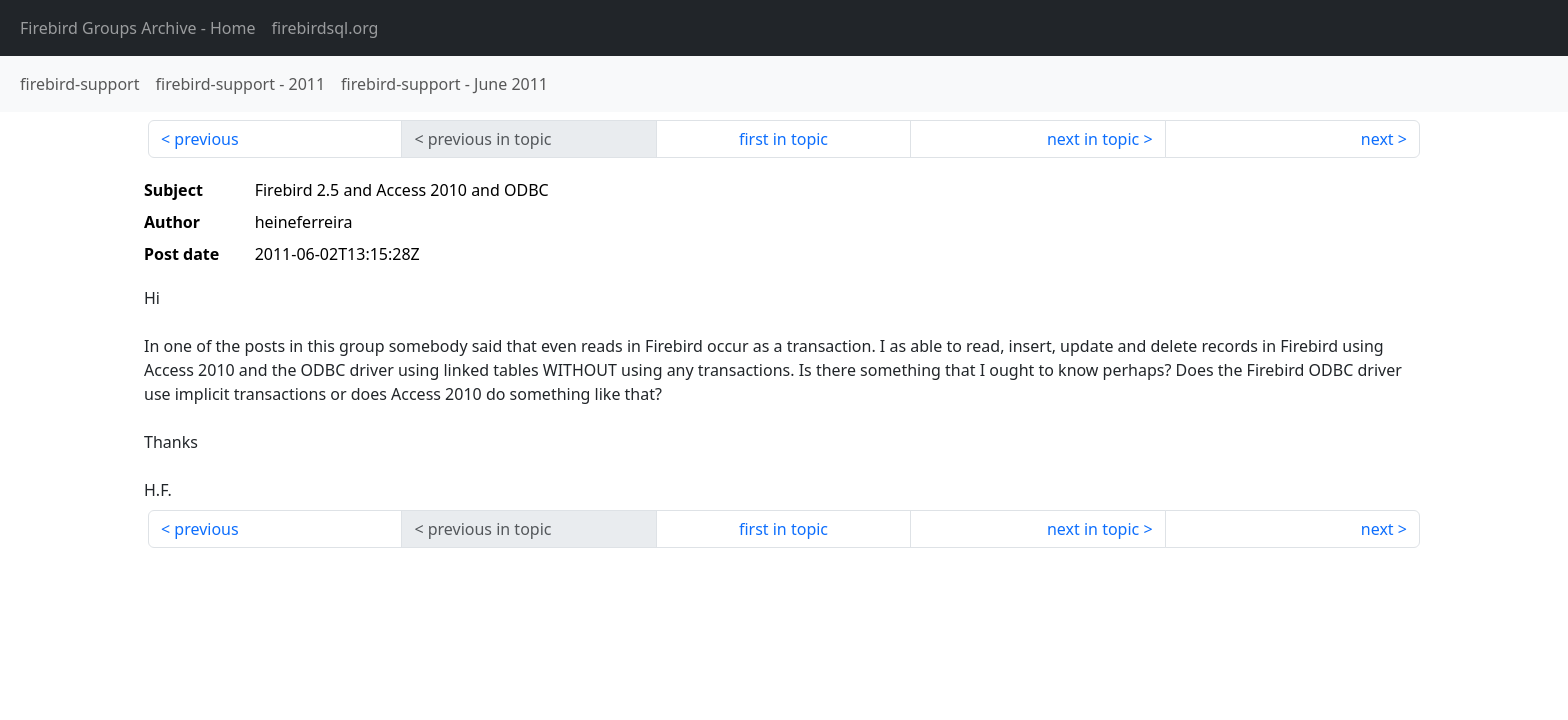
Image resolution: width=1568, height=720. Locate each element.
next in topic (1093, 139)
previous (206, 139)
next (1377, 139)
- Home (138, 28)
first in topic (783, 139)
